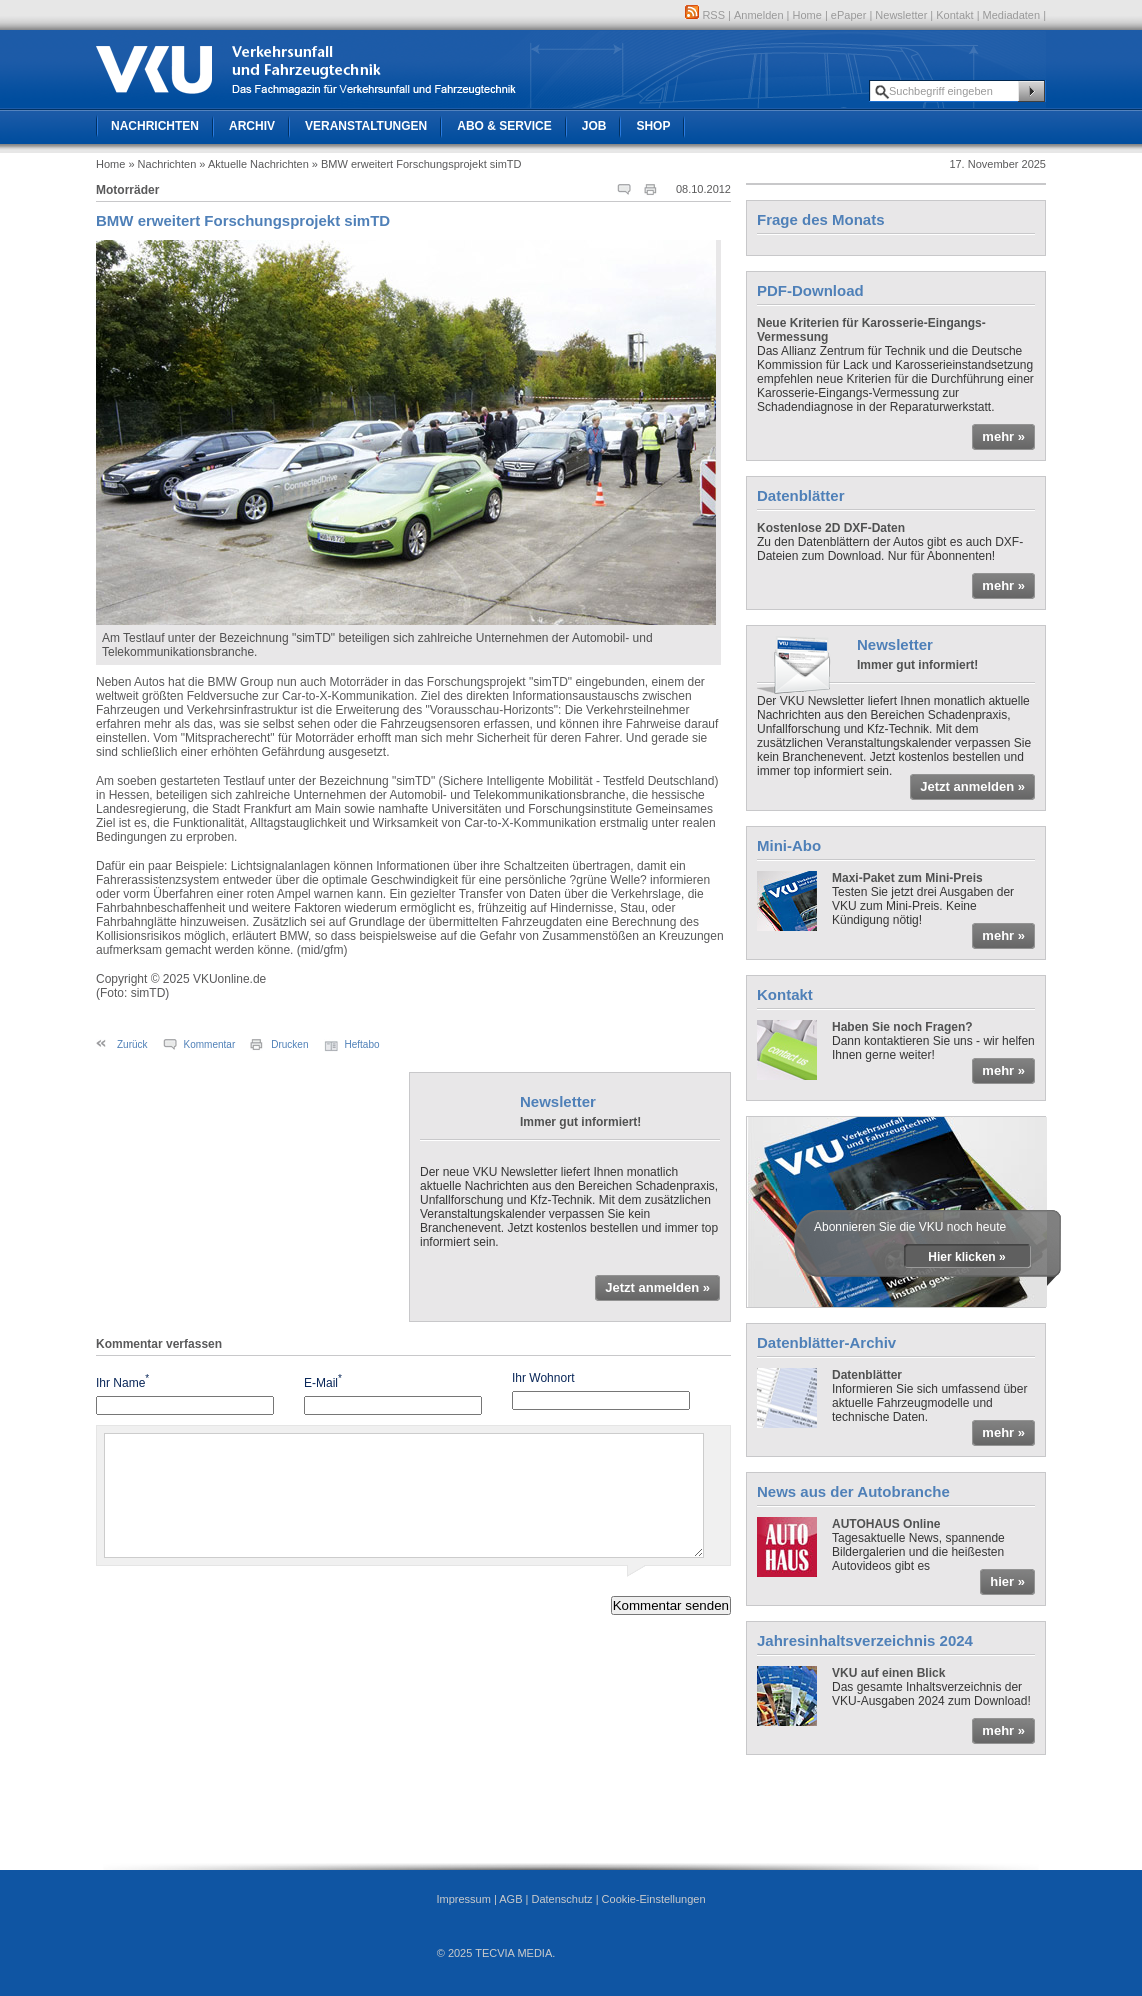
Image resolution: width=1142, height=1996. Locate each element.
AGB (510, 1899)
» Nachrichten (162, 164)
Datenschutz (561, 1899)
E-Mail (323, 1381)
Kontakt (954, 15)
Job (594, 126)
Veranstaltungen (366, 126)
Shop (653, 126)
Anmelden (759, 15)
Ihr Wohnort (543, 1378)
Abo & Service (504, 126)
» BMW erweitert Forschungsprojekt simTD (417, 164)
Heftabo (362, 1044)
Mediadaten (1012, 15)
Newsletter (901, 15)
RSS (705, 15)
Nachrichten (155, 126)
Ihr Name (122, 1381)
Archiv (252, 126)
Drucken (289, 1044)
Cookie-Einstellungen (654, 1899)
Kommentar (210, 1044)
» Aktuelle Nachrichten (253, 164)
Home (807, 15)
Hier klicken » (966, 1257)
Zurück (132, 1044)
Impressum (463, 1899)
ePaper (848, 15)
